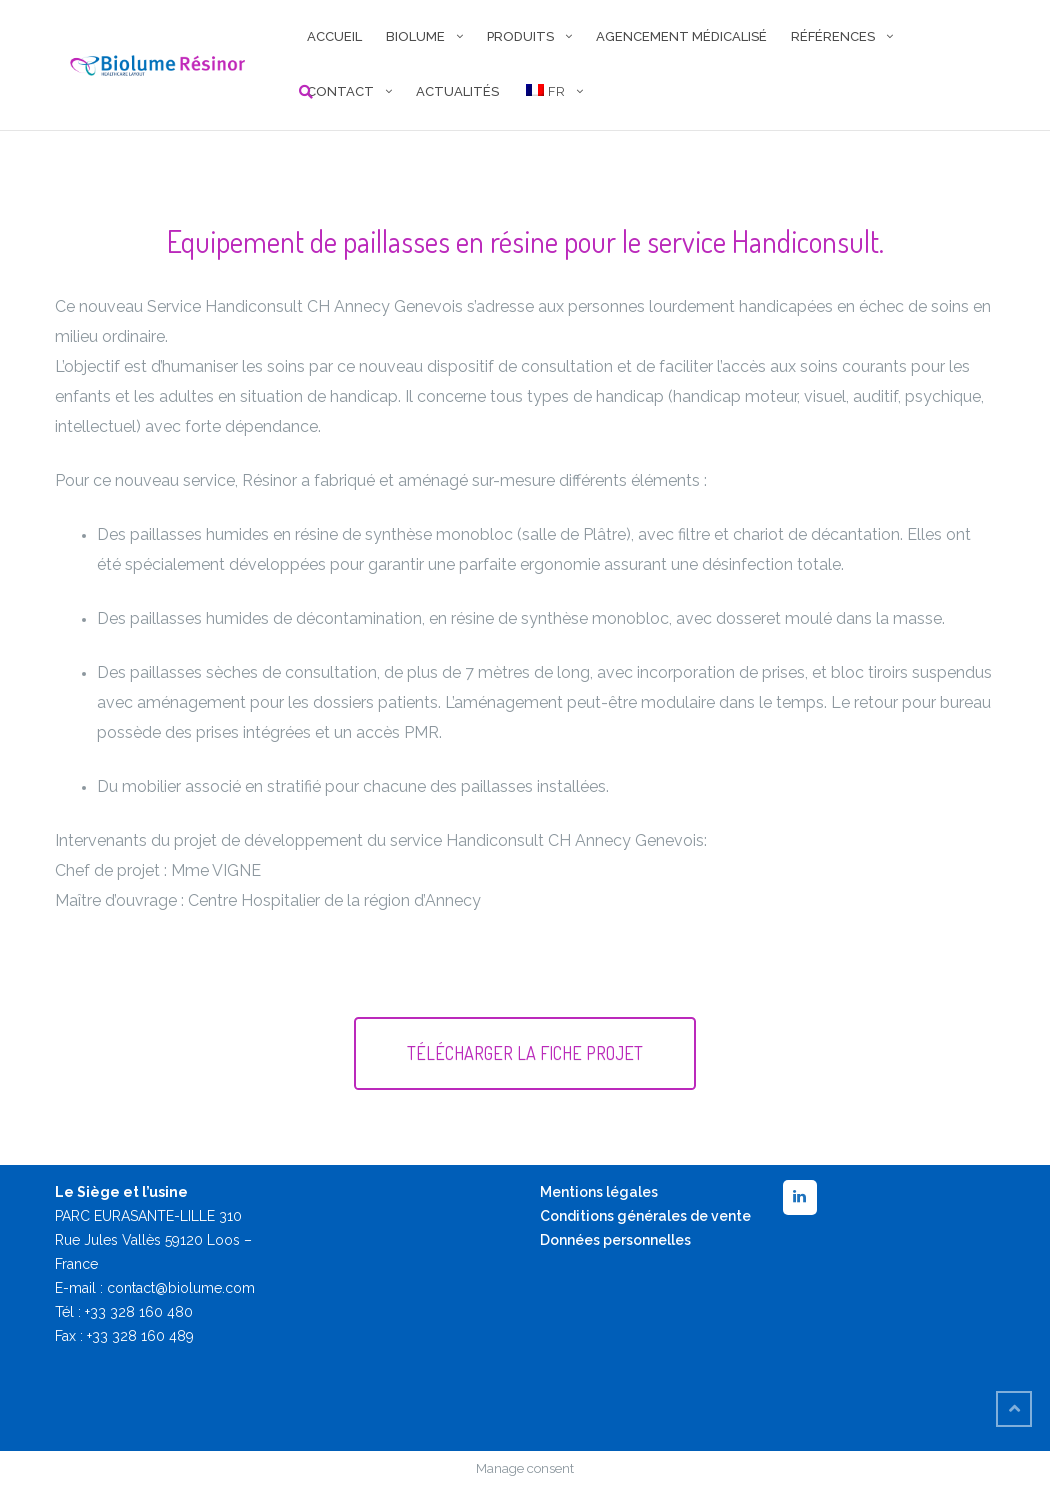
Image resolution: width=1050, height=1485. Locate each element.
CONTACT (340, 91)
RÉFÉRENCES (833, 36)
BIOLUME (415, 36)
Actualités (457, 91)
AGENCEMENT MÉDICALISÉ (681, 36)
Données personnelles (615, 1240)
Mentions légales (599, 1192)
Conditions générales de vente (645, 1216)
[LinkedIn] (800, 1197)
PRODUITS (520, 36)
